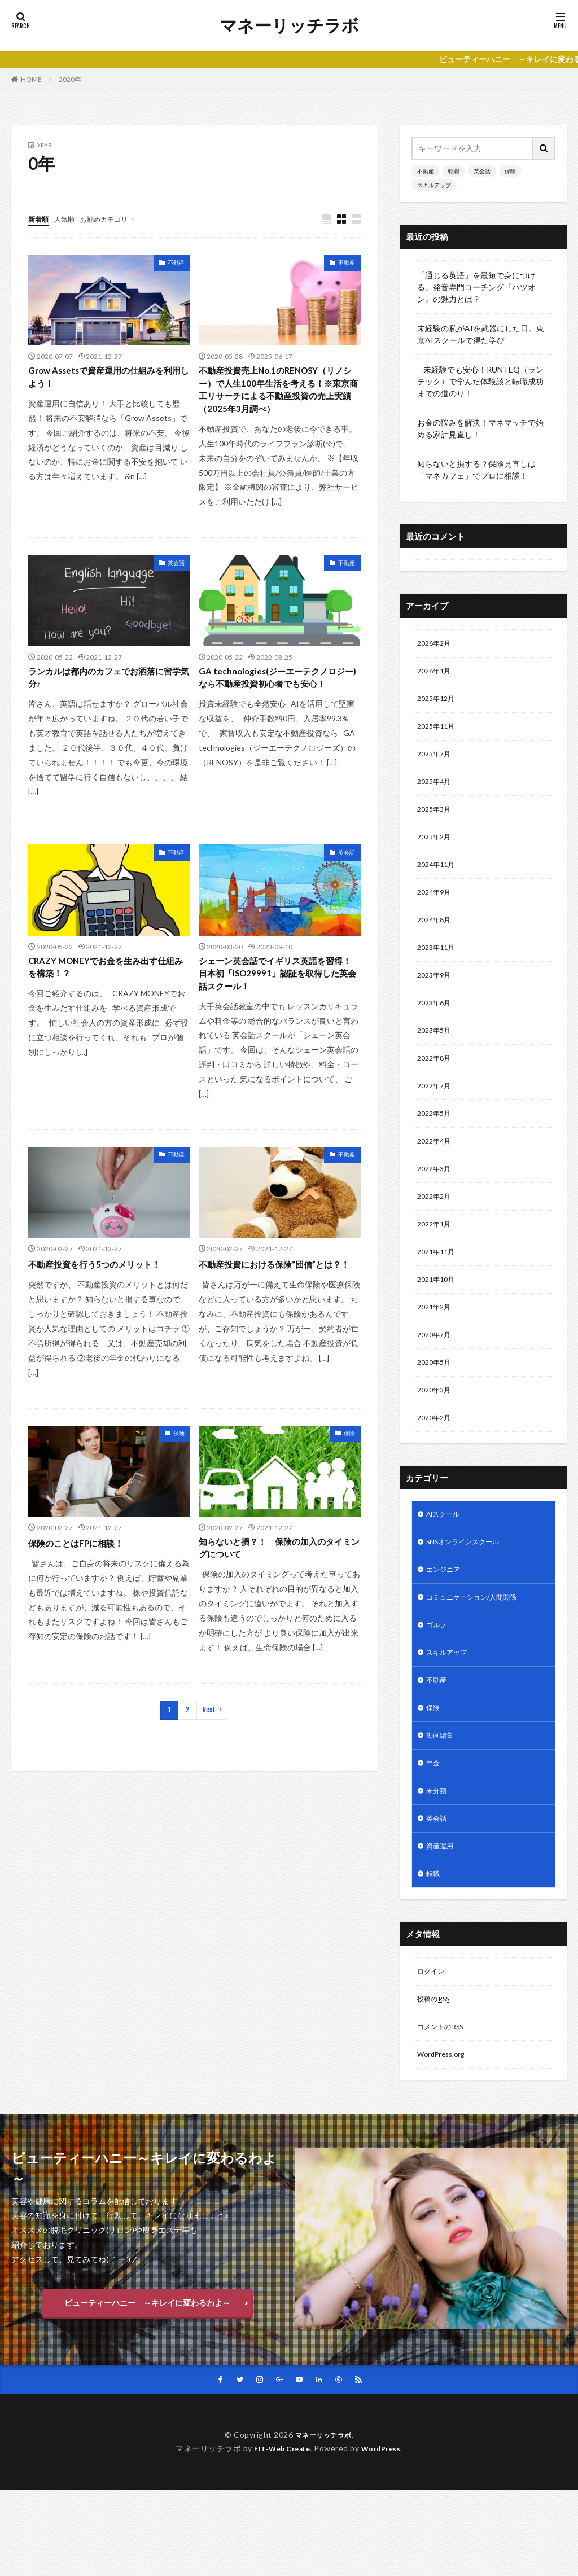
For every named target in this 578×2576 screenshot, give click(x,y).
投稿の (437, 2074)
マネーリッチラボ (289, 25)
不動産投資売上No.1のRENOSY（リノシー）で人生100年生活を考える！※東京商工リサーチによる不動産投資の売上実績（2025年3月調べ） (279, 402)
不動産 (176, 263)
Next (209, 1750)
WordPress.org (444, 2133)
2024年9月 (436, 908)
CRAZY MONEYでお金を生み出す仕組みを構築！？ (105, 999)
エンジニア (446, 1623)
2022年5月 (436, 1143)
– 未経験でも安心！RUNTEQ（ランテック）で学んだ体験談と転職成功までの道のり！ (480, 381)
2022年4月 (436, 1172)
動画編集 (442, 1799)
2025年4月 (436, 791)
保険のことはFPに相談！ (85, 1579)
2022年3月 (436, 1202)
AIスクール (446, 1564)
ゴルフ (438, 1681)
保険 (179, 1469)
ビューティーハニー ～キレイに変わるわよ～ (147, 2385)
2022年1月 (436, 1260)
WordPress (385, 2534)
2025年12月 (438, 703)
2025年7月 (436, 761)
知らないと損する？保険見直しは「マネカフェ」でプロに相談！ (476, 469)
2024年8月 (436, 938)
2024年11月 (438, 879)
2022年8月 (436, 1084)
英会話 (176, 587)
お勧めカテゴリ (114, 219)
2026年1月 (436, 673)
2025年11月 (438, 732)
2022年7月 (436, 1114)
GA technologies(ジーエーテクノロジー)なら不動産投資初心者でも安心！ (276, 712)
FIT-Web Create (279, 2534)
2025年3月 (436, 820)
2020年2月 (436, 1466)
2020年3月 (436, 1437)
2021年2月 (436, 1348)
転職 (453, 171)
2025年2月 (436, 850)
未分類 (438, 1858)
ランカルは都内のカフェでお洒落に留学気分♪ (104, 705)
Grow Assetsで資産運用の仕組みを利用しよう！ (109, 379)
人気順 (69, 219)
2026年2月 (436, 644)
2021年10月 (438, 1319)
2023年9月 (436, 996)
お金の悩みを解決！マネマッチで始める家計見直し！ (480, 428)
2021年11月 (438, 1290)
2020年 (70, 79)
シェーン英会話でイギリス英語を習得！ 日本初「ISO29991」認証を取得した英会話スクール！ (277, 1006)
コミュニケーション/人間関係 (479, 1652)
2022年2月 (436, 1231)
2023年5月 (436, 1055)
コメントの (444, 2104)
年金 (434, 1828)
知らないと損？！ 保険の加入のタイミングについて (275, 1587)
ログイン (433, 2045)
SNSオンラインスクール (469, 1593)
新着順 (40, 219)
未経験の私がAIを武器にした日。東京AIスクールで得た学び (480, 334)
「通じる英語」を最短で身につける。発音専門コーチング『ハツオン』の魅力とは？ (476, 287)
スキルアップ (434, 185)
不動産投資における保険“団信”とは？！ (274, 1307)
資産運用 (442, 1916)
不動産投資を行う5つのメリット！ (107, 1300)
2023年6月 (436, 1026)
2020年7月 (436, 1378)
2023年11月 (438, 967)
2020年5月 (436, 1407)
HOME (31, 79)
